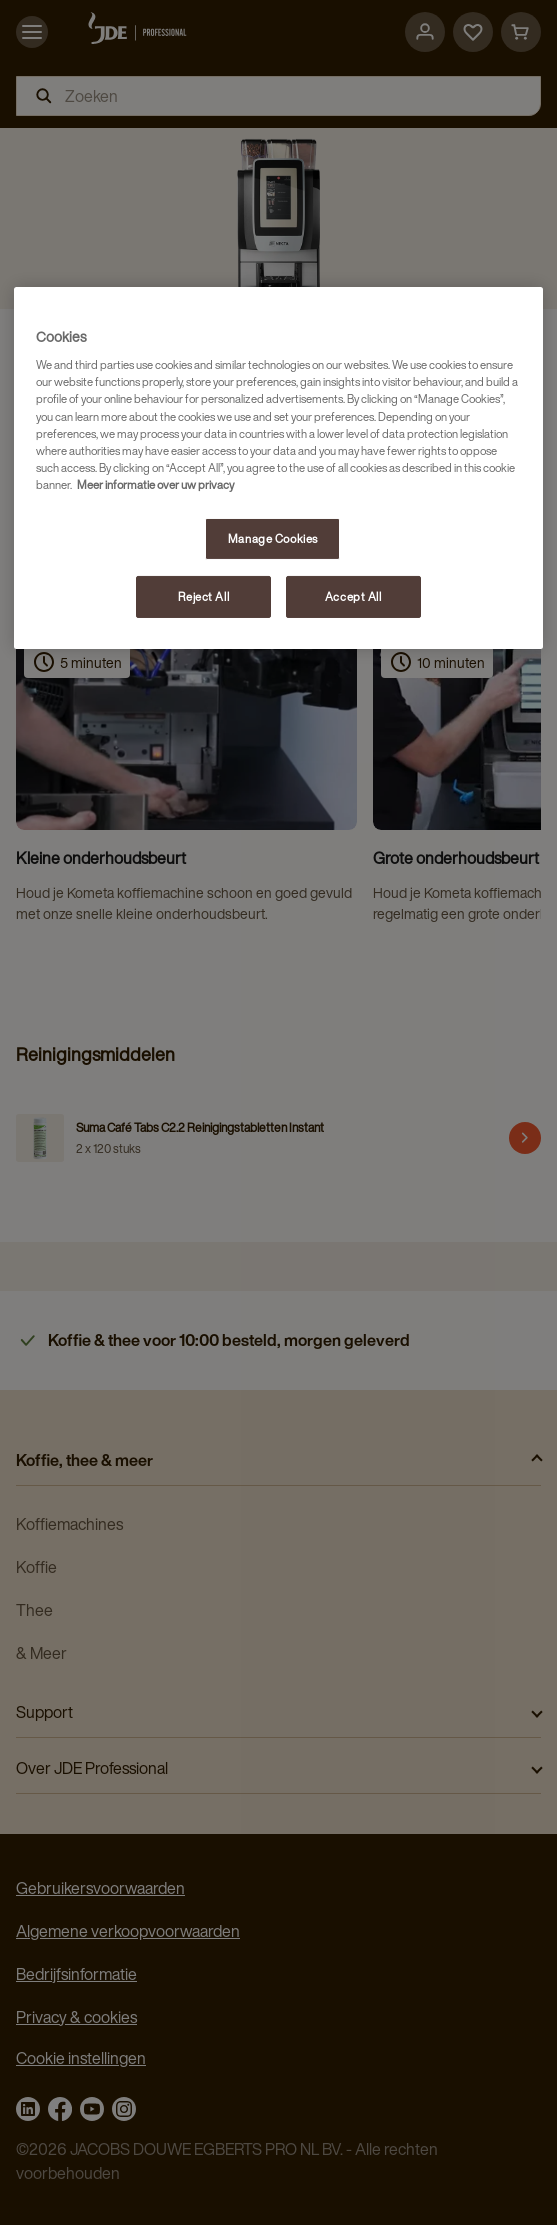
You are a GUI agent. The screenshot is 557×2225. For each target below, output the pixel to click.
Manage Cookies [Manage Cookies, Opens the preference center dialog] (273, 538)
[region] (278, 468)
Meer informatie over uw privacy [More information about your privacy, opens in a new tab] (155, 484)
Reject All (203, 596)
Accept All (353, 596)
